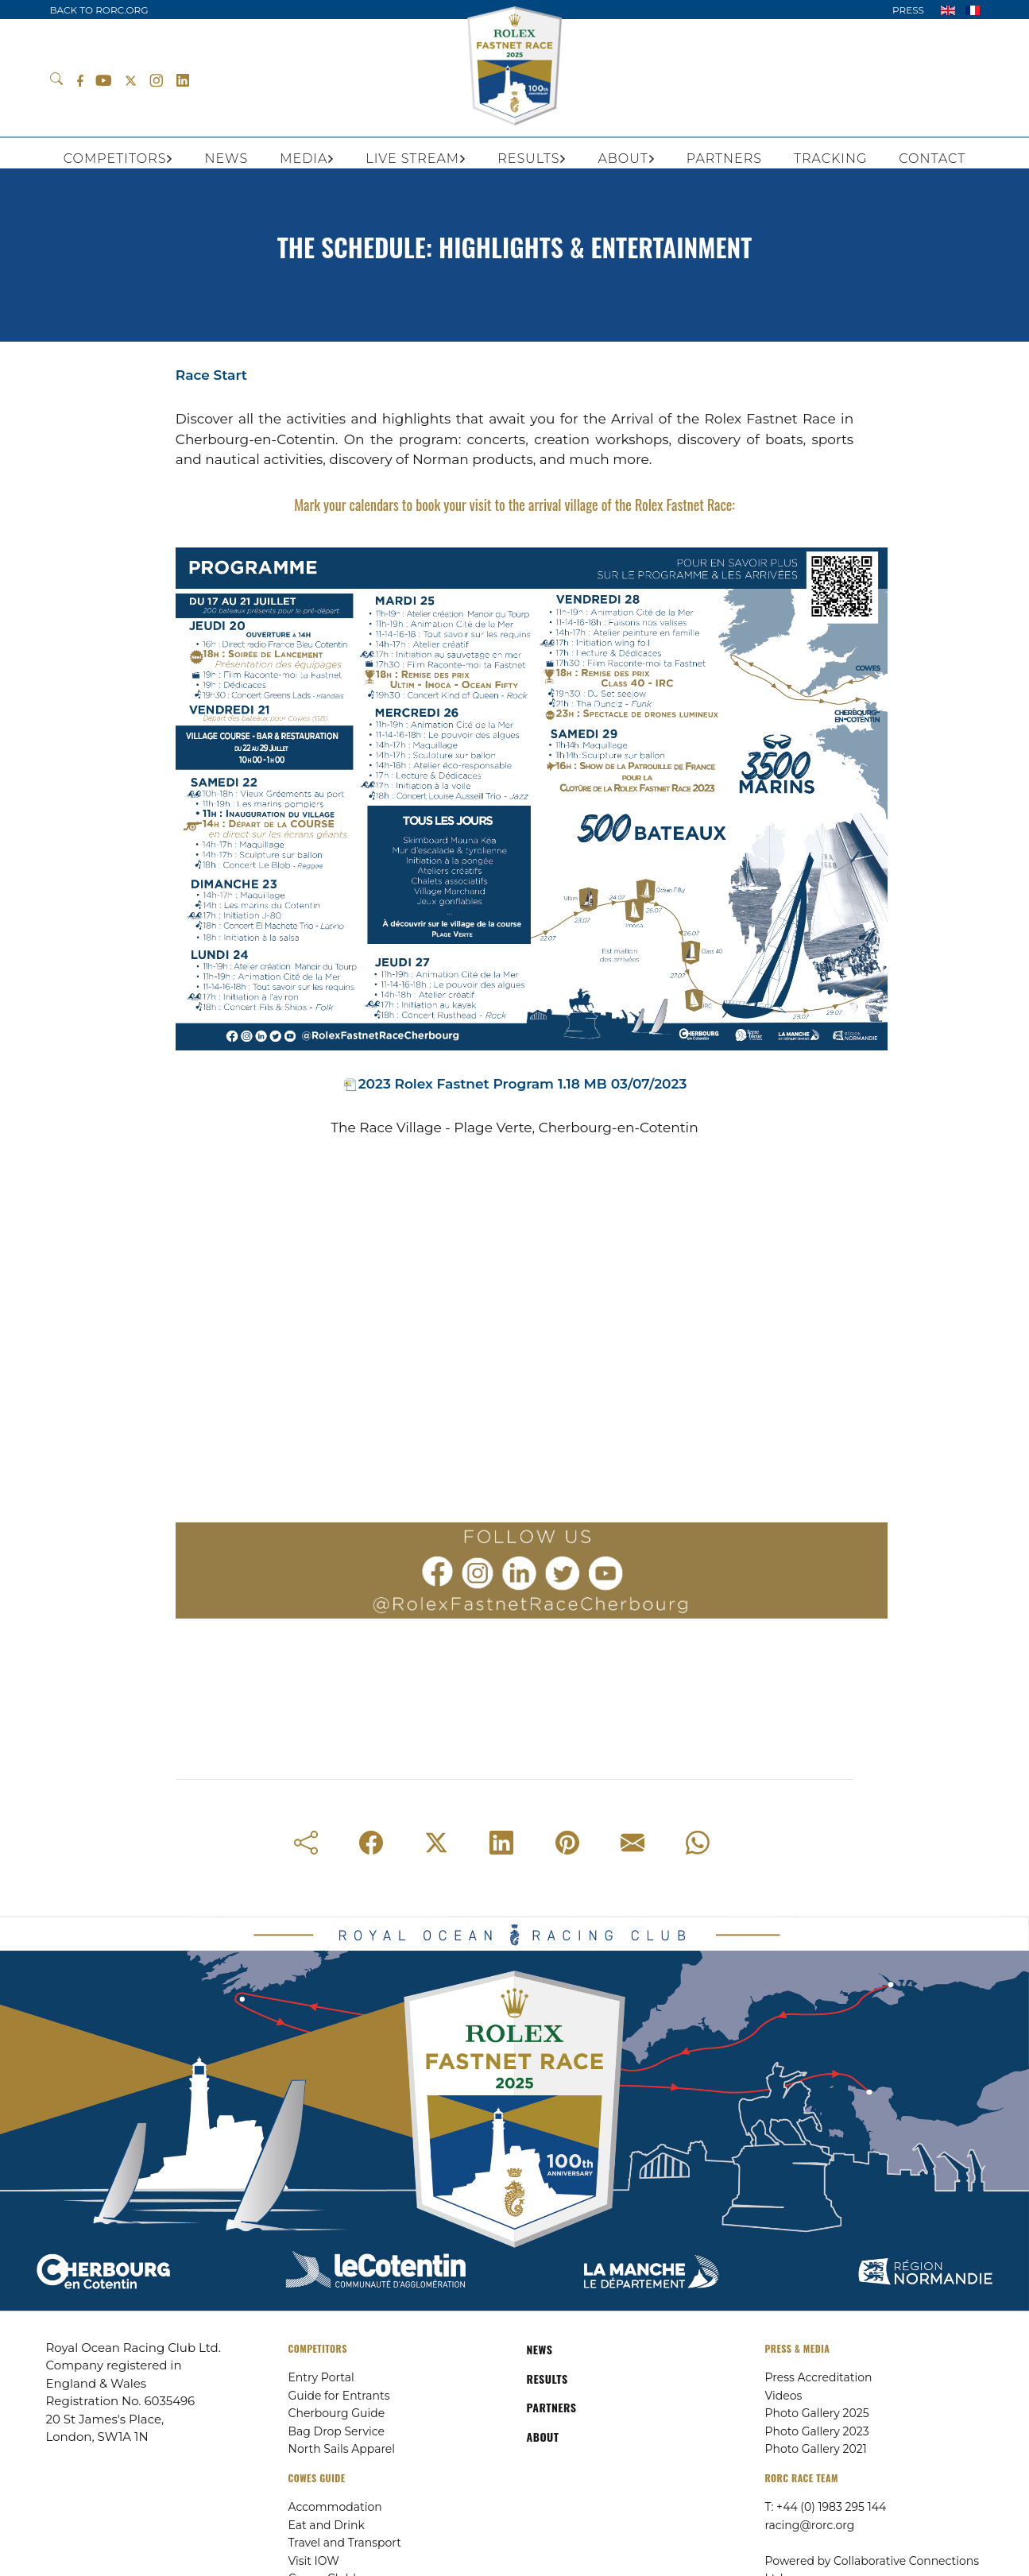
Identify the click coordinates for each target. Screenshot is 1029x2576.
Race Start (211, 375)
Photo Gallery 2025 (817, 2413)
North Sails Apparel (342, 2449)
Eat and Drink (326, 2525)
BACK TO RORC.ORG (99, 10)
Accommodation (335, 2507)
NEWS (540, 2349)
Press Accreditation (818, 2377)
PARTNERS (552, 2407)
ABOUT (543, 2436)
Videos (784, 2395)
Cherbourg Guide (336, 2413)
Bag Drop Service (336, 2431)
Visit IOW (313, 2561)
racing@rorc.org (810, 2525)
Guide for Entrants (339, 2395)
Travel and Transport (344, 2542)
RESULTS (547, 2378)
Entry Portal (321, 2377)
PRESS (908, 10)
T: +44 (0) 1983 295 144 (826, 2507)
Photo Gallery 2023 (817, 2431)
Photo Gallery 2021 (816, 2449)
